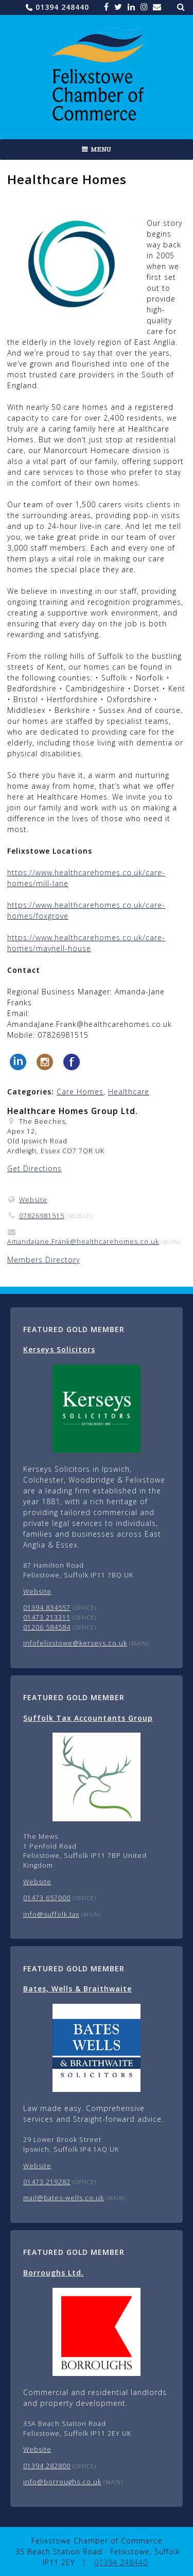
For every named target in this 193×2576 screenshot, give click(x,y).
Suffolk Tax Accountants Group (88, 1718)
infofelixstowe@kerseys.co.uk (75, 1643)
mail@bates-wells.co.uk (63, 2197)
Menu (101, 149)
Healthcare (128, 1091)
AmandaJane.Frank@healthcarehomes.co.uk (83, 1241)
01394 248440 (62, 7)
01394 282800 (47, 2466)
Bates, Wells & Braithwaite (77, 1988)
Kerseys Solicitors (59, 1349)
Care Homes (80, 1091)
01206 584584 (47, 1627)
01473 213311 (47, 1617)
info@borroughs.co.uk (62, 2482)
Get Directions (34, 1168)
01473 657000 (47, 1897)
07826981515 (41, 1215)
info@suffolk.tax (51, 1914)
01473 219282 (47, 2182)
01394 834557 (47, 1607)
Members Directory (43, 1260)
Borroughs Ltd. (53, 2273)
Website (33, 1199)
